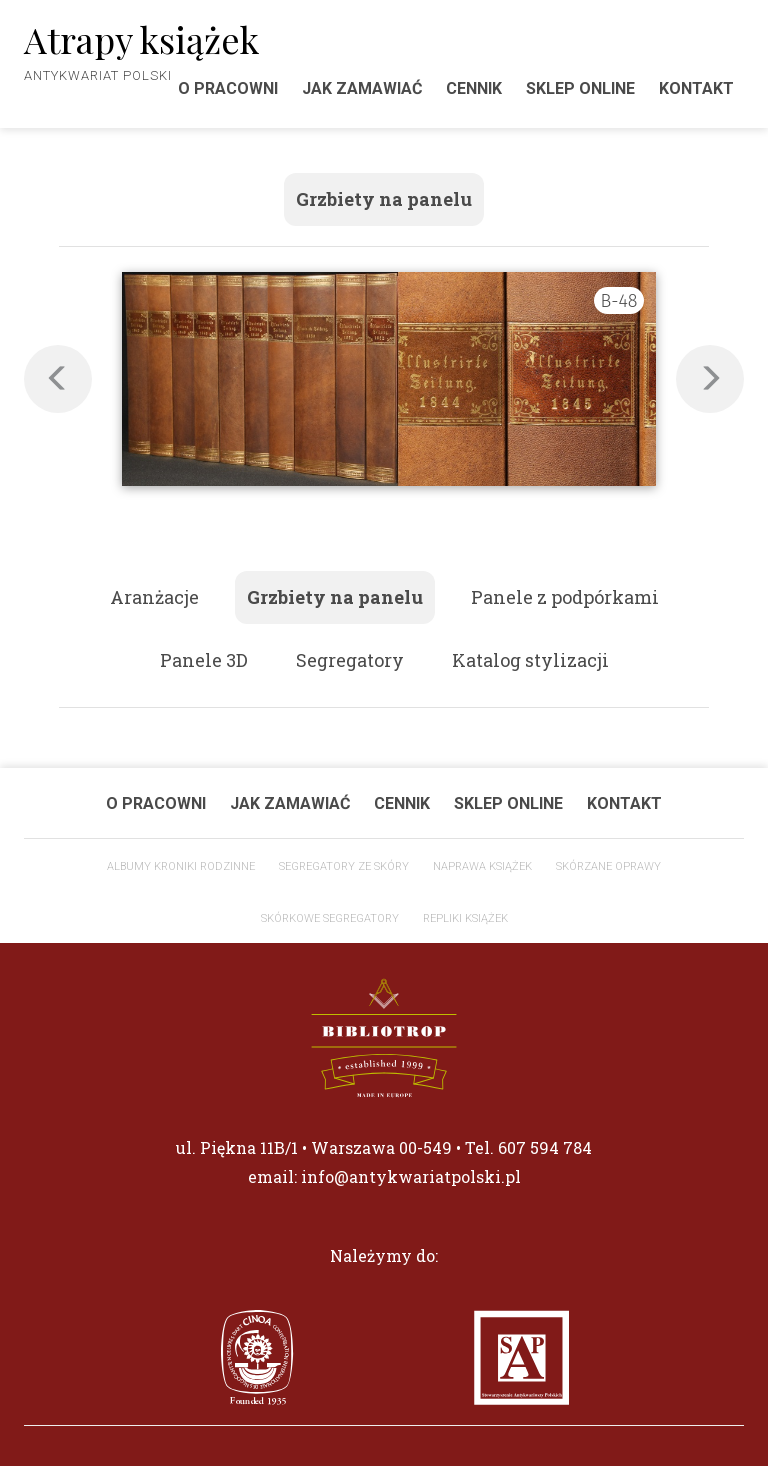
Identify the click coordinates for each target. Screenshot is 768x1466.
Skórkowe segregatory (330, 918)
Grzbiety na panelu (384, 199)
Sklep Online (580, 88)
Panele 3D (204, 660)
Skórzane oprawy (608, 866)
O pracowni (156, 803)
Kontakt (696, 88)
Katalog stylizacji (530, 660)
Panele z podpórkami (565, 597)
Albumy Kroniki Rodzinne (181, 866)
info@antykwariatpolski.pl (411, 1176)
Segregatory (350, 660)
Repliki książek (465, 918)
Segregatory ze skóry (344, 866)
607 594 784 (545, 1147)
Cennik (474, 88)
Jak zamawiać (362, 88)
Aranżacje (154, 597)
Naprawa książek (482, 866)
